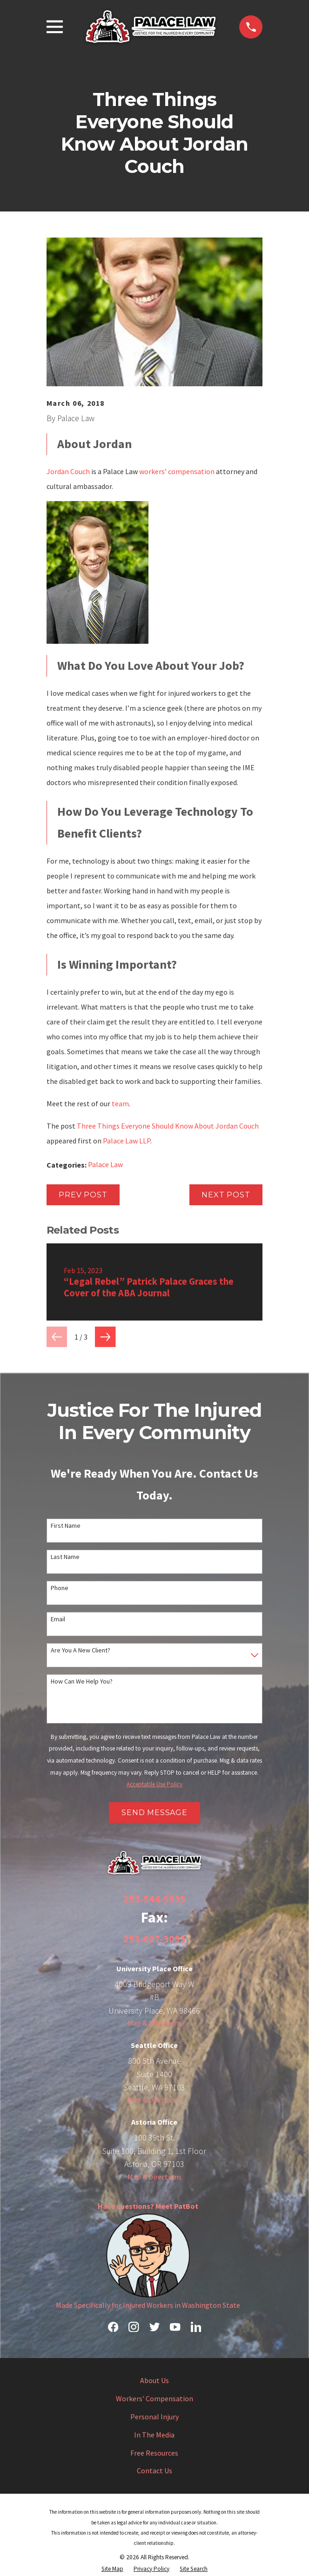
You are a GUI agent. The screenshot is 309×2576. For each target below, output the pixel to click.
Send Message (154, 1812)
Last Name (65, 1557)
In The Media (154, 2434)
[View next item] (105, 1337)
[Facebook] (113, 2327)
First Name (66, 1526)
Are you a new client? (80, 1650)
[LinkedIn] (196, 2327)
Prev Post (83, 1194)
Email (58, 1619)
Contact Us (154, 2470)
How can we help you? (82, 1681)
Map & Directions (154, 2023)
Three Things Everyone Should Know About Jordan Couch (168, 1125)
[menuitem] (112, 2569)
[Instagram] (133, 2327)
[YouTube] (175, 2327)
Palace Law (105, 1164)
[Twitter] (154, 2327)
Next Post (226, 1194)
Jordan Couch (68, 471)
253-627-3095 (154, 1938)
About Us (154, 2380)
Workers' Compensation (154, 2398)
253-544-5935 (154, 1898)
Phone (59, 1588)
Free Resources (154, 2452)
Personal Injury (154, 2416)
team (120, 1103)
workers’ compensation (177, 471)
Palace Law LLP (126, 1140)
